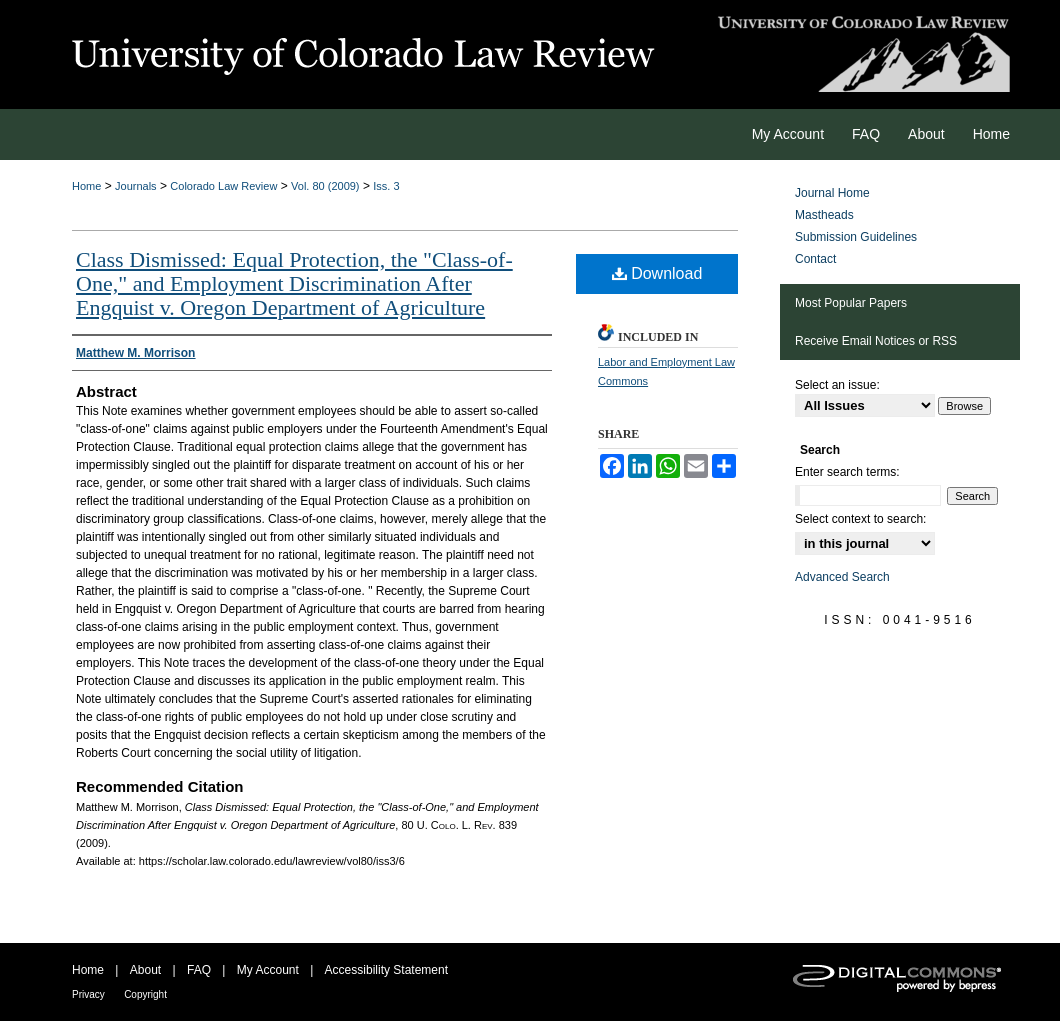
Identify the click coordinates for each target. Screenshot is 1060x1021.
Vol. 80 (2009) (325, 186)
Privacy (88, 994)
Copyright (145, 994)
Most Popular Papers (851, 303)
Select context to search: (860, 519)
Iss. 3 (386, 186)
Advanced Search (842, 577)
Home (86, 186)
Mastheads (824, 215)
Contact (815, 259)
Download (657, 273)
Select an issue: (837, 385)
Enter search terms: (847, 472)
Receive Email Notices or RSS (876, 341)
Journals (136, 186)
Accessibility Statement (386, 970)
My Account (268, 970)
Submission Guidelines (856, 237)
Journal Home (832, 193)
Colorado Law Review (223, 186)
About (145, 970)
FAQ (199, 970)
